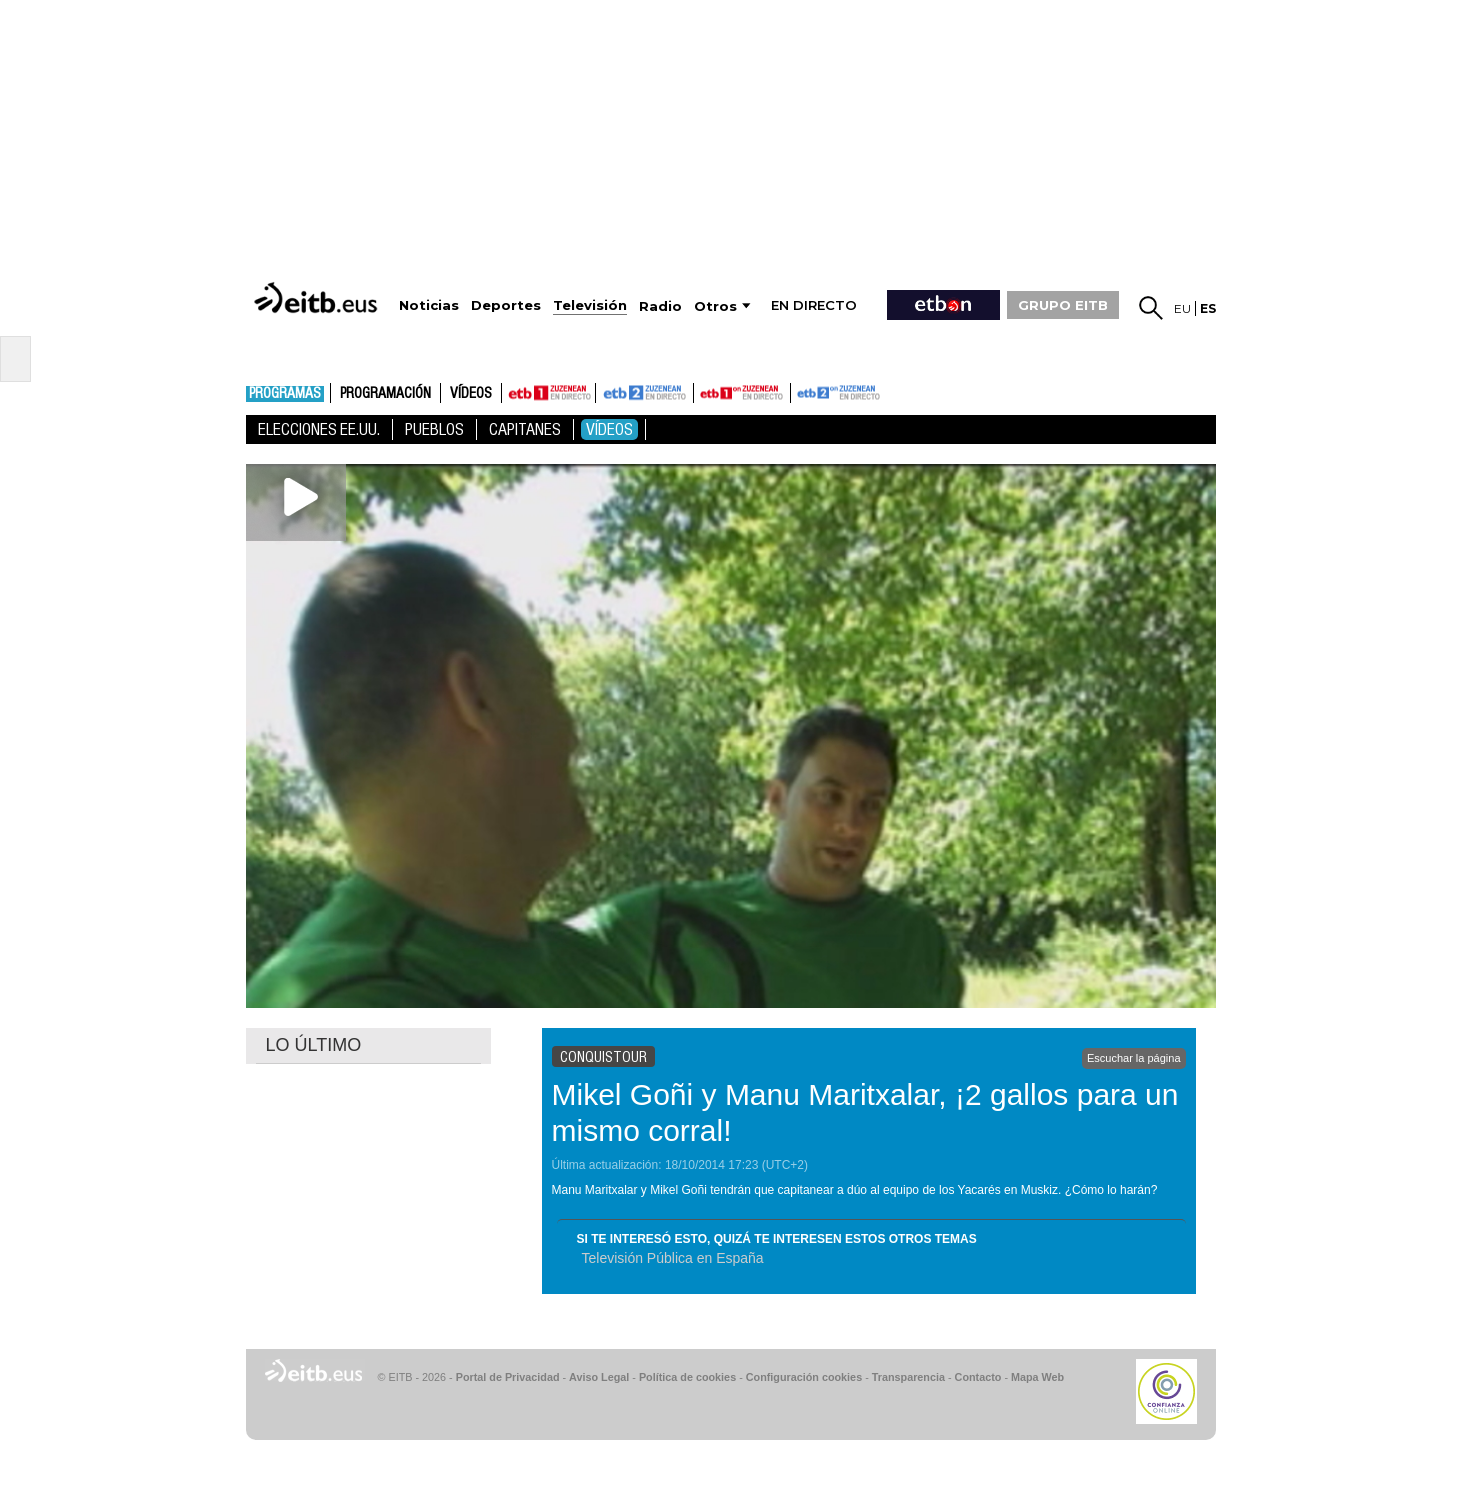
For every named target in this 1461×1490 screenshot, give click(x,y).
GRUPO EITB (1063, 305)
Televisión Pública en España (673, 1258)
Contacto (978, 1377)
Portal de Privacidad (508, 1377)
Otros (715, 306)
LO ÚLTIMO (314, 1045)
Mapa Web (1037, 1377)
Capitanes (525, 429)
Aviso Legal (599, 1377)
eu (1182, 308)
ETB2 (645, 393)
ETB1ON (703, 391)
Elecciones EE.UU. (319, 429)
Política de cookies (687, 1377)
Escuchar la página (1134, 1058)
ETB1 (548, 393)
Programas (285, 394)
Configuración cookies (804, 1377)
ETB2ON (800, 391)
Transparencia (908, 1377)
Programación (385, 394)
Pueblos (434, 429)
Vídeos (471, 394)
